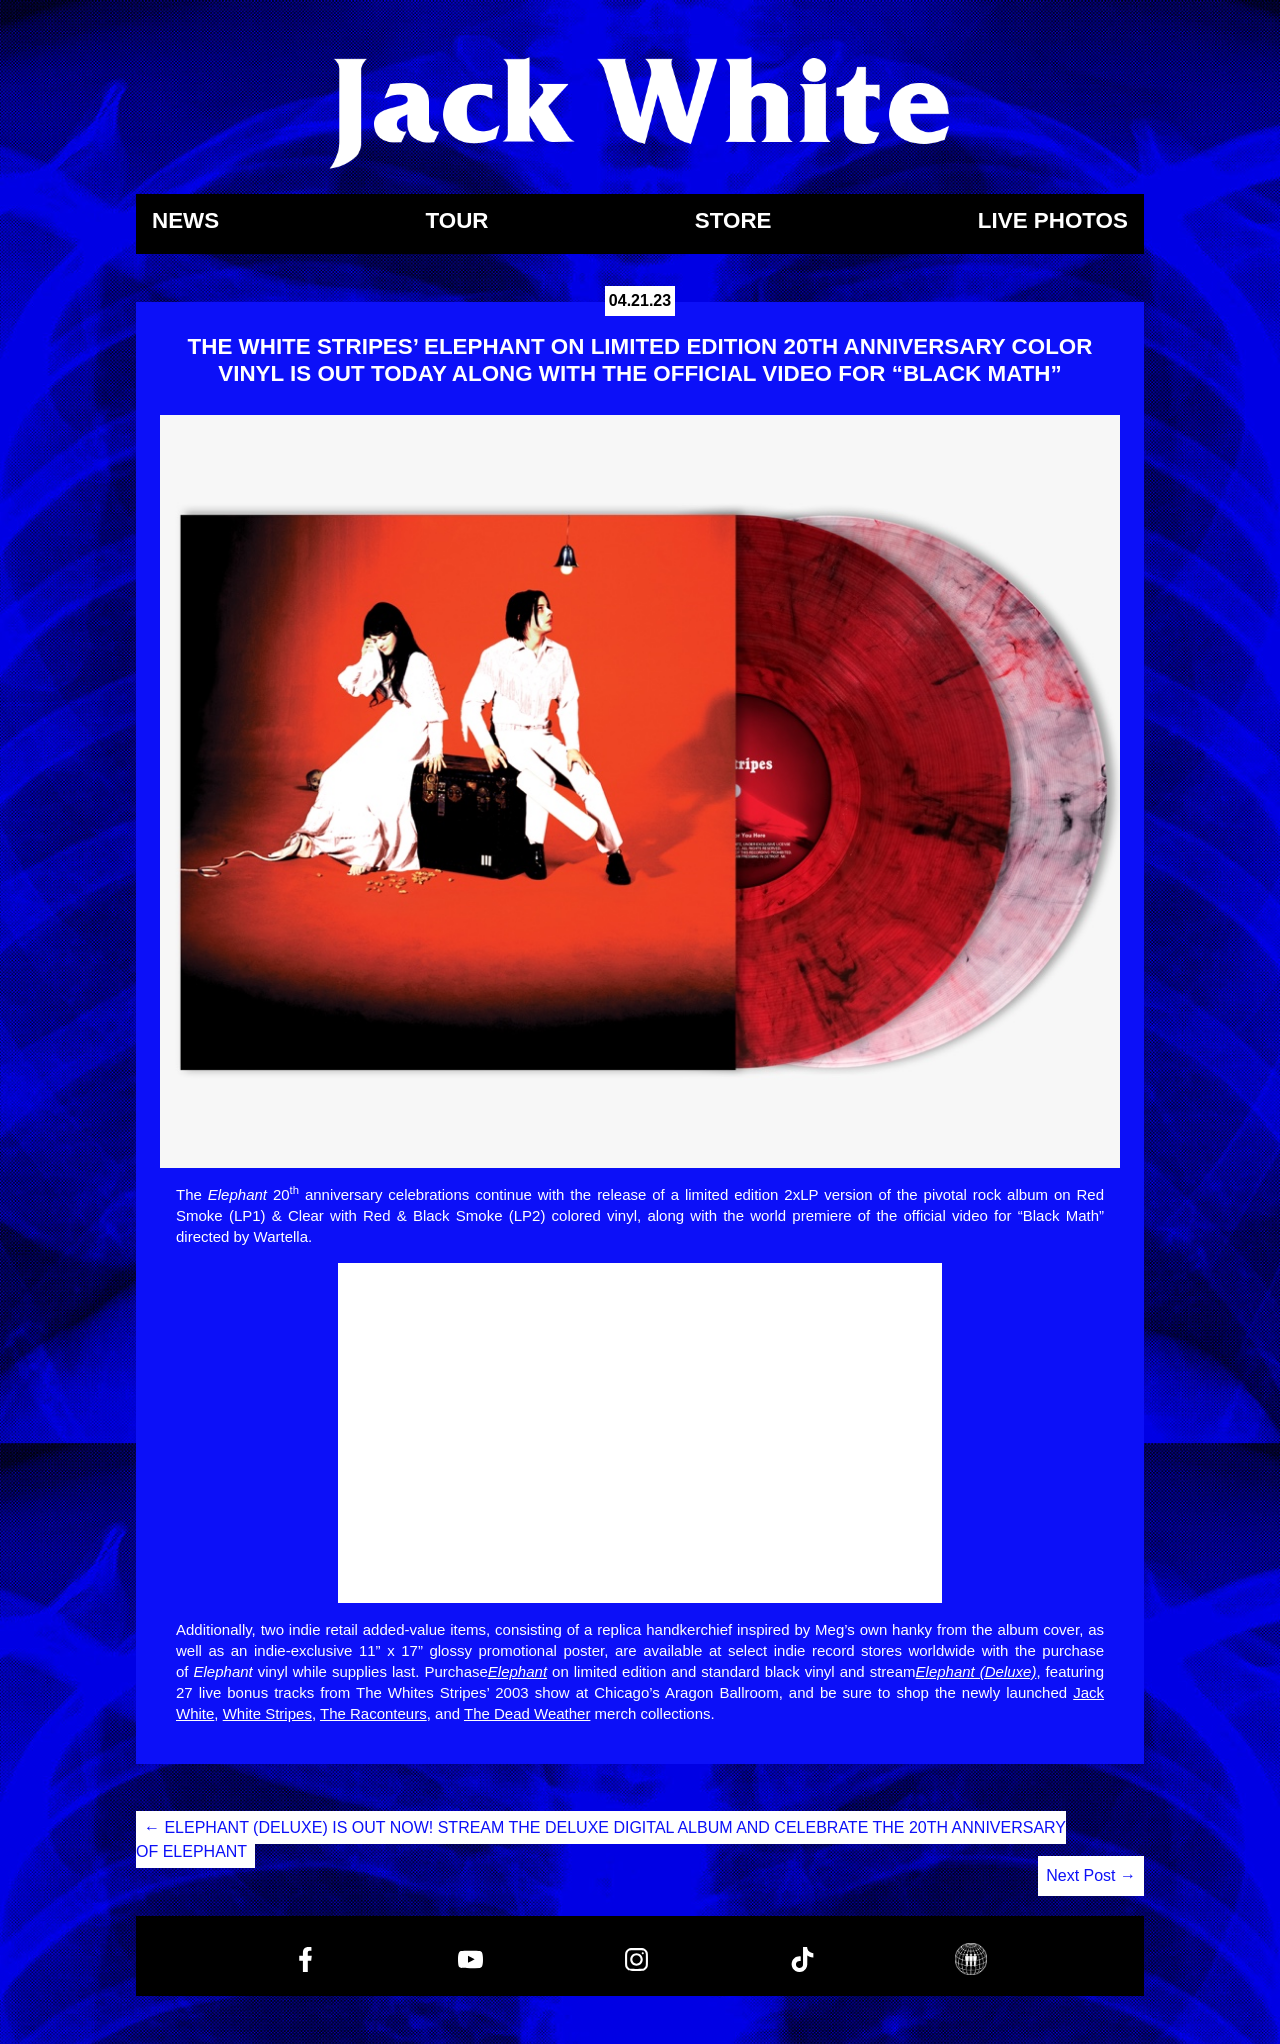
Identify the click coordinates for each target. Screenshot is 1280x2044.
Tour (456, 221)
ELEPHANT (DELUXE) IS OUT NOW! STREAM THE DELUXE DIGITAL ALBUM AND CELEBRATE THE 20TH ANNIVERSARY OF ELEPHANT (601, 1839)
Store (733, 221)
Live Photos (1053, 221)
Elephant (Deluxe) (976, 1671)
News (185, 221)
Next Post (1091, 1875)
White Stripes (267, 1713)
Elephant (517, 1671)
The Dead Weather (527, 1713)
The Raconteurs (373, 1713)
